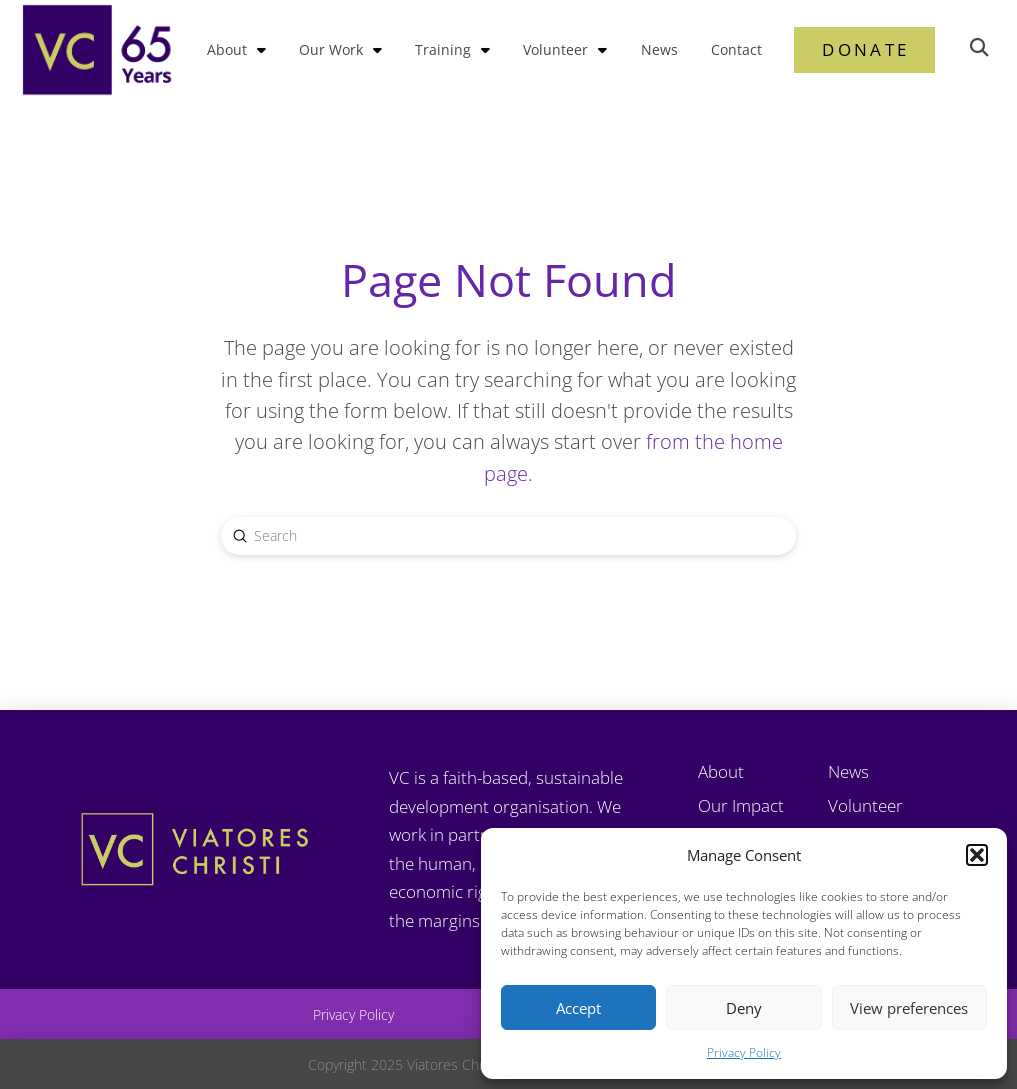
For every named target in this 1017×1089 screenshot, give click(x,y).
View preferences (909, 1008)
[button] (977, 855)
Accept (578, 1008)
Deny (744, 1008)
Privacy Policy (744, 1052)
